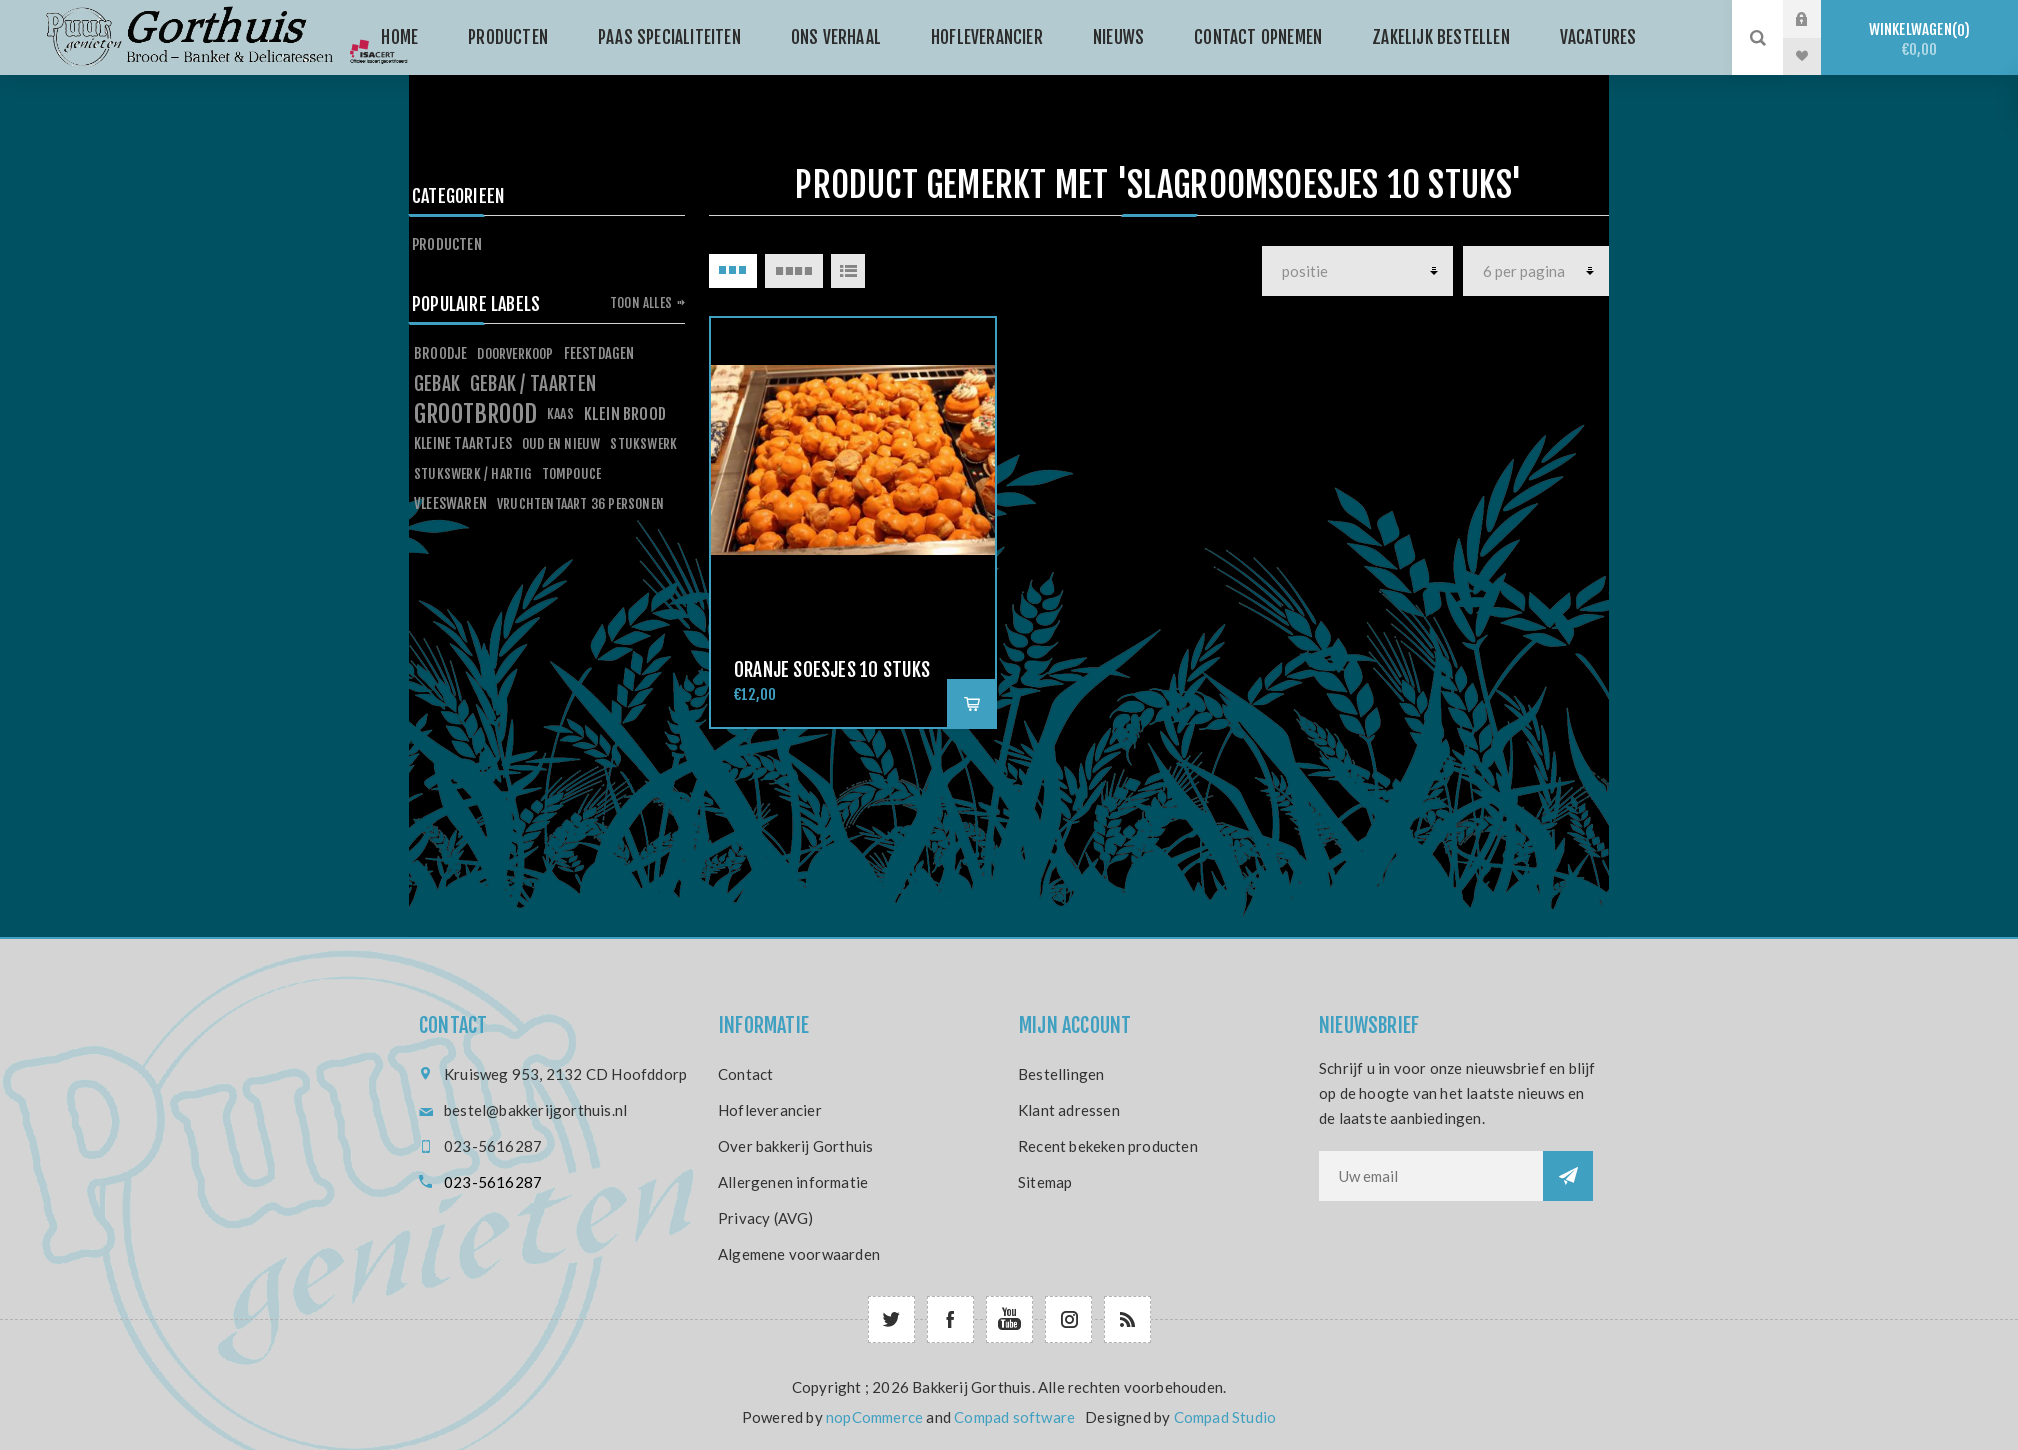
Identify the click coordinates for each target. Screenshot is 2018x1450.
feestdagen (599, 353)
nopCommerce (874, 1417)
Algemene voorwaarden (799, 1254)
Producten (447, 244)
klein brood (625, 414)
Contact (745, 1074)
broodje (440, 353)
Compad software (1014, 1417)
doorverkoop (515, 353)
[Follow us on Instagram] (1068, 1319)
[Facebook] (950, 1319)
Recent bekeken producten (1108, 1146)
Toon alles (641, 303)
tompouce (572, 473)
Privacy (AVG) (766, 1218)
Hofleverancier (770, 1110)
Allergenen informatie (793, 1182)
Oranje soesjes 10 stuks (832, 670)
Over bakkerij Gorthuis (795, 1146)
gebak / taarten (533, 384)
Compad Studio (1225, 1417)
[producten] (1357, 271)
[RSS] (1127, 1319)
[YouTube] (1009, 1319)
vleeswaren (450, 503)
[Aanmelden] (1431, 1176)
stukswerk (643, 443)
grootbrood (475, 414)
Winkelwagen (1919, 39)
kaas (560, 413)
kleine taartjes (463, 443)
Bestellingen (1061, 1074)
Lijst (848, 271)
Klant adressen (1069, 1110)
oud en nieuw (561, 443)
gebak (437, 384)
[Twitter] (891, 1319)
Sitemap (1045, 1182)
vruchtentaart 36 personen (580, 503)
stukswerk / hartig (473, 473)
